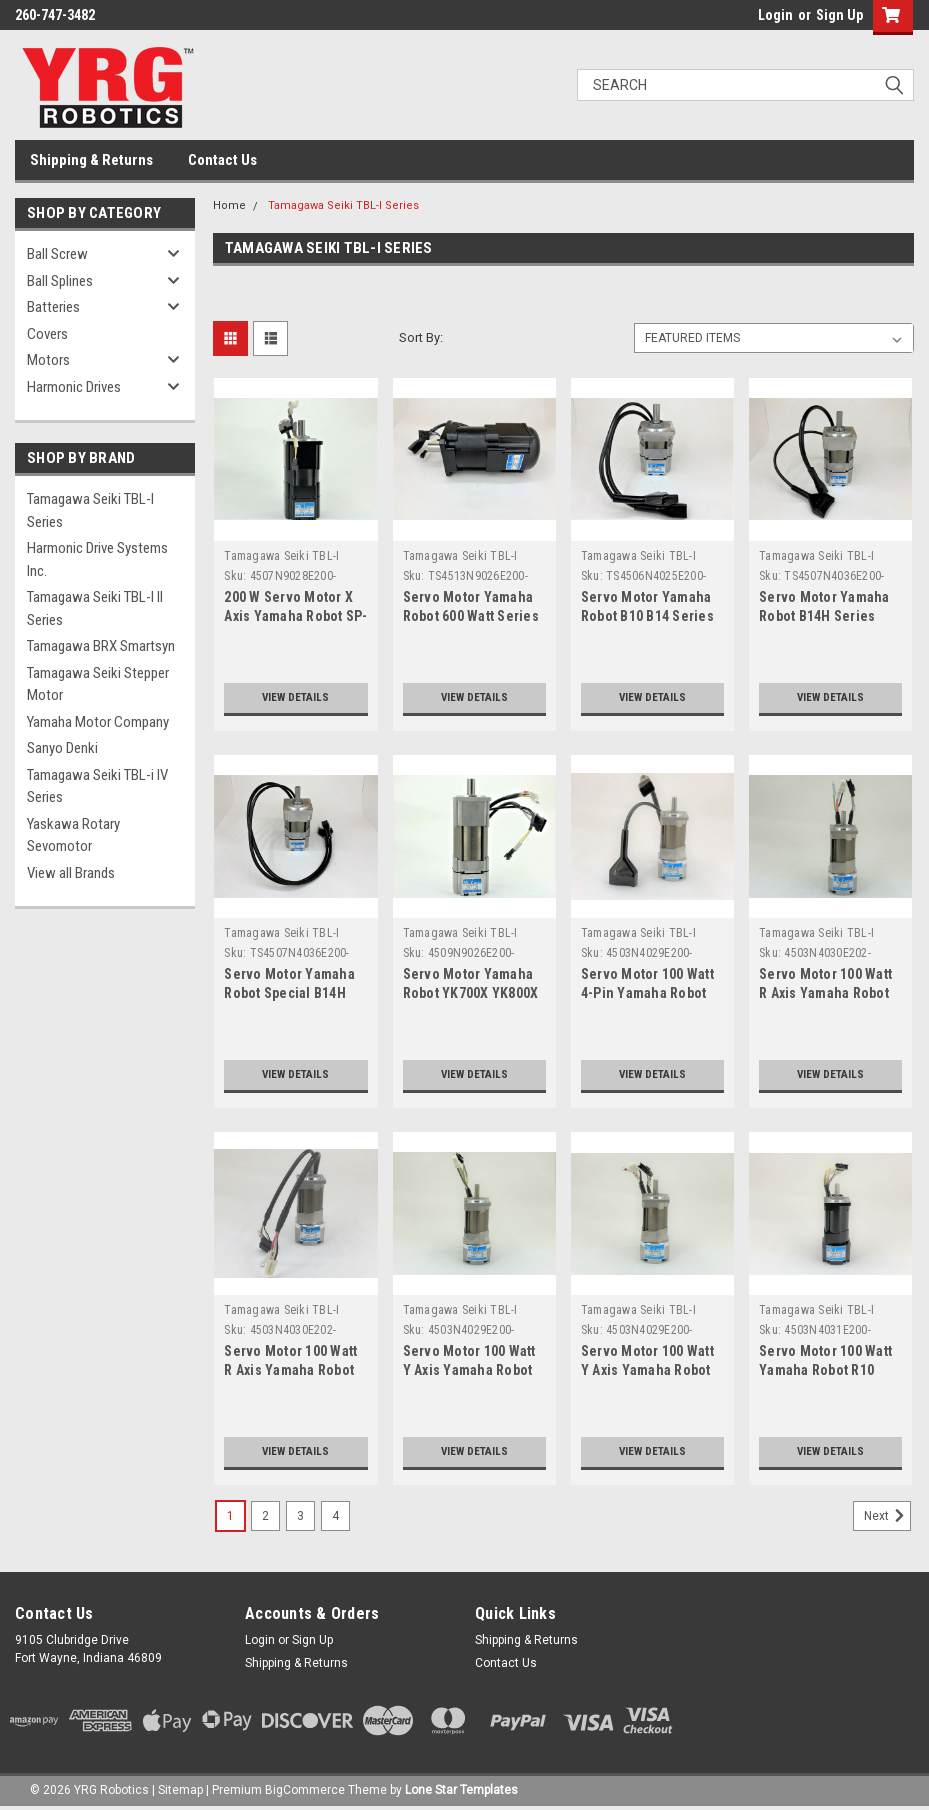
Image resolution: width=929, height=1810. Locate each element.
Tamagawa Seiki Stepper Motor (98, 684)
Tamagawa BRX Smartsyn (101, 646)
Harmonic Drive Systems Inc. (97, 559)
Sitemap (180, 1790)
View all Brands (71, 873)
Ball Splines (60, 281)
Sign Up (839, 15)
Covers (47, 334)
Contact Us (222, 160)
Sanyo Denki (62, 748)
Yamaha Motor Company (98, 722)
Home (229, 205)
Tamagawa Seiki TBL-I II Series (95, 608)
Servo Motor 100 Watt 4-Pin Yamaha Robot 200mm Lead (647, 993)
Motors (48, 360)
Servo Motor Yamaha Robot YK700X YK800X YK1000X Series (471, 993)
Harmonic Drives (74, 387)
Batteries (53, 307)
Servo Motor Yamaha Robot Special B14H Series (289, 993)
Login (775, 15)
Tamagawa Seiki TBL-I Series (90, 510)
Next (887, 1516)
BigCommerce (305, 1790)
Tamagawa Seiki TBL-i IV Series (97, 786)
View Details (295, 697)
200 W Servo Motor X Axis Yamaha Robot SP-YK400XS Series (295, 616)
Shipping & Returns (91, 160)
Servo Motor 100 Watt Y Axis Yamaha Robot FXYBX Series (469, 1370)
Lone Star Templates (461, 1790)
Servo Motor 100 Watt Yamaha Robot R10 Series (825, 1370)
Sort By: (421, 337)
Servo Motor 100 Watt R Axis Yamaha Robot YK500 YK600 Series (290, 1370)
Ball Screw (57, 254)
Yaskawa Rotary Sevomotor (73, 835)
